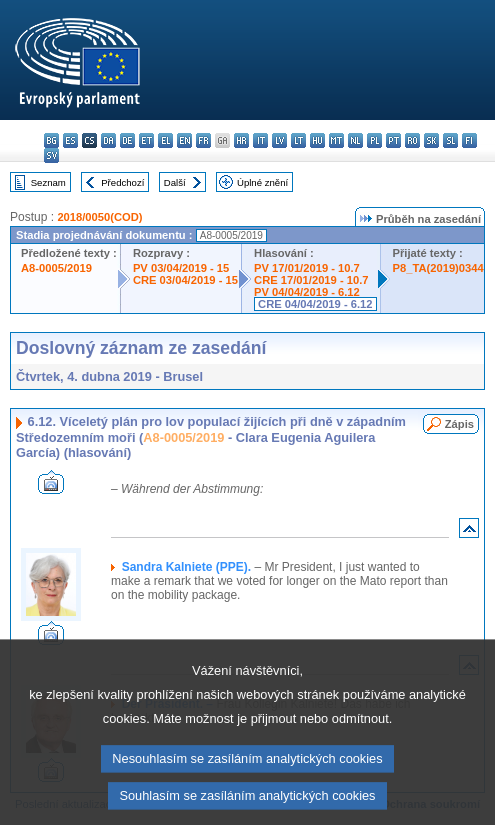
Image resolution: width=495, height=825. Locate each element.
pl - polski (374, 140)
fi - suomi (469, 140)
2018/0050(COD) (99, 217)
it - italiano (260, 140)
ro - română (412, 140)
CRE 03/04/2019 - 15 (185, 280)
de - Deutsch (127, 140)
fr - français (203, 140)
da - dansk (108, 140)
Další (175, 182)
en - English (184, 140)
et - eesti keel (146, 140)
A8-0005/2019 (56, 268)
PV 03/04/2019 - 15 (181, 268)
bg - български (51, 140)
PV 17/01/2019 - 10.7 (307, 268)
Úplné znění (262, 182)
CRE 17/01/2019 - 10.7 (311, 280)
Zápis (459, 424)
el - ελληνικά (165, 140)
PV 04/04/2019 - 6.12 (307, 292)
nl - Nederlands (355, 140)
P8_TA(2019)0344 (438, 268)
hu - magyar (317, 140)
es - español (70, 140)
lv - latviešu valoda (279, 140)
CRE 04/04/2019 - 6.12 (315, 304)
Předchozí (122, 182)
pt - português (393, 140)
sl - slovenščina (450, 140)
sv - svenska (51, 155)
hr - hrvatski (241, 140)
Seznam (48, 182)
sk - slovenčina (431, 140)
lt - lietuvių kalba (298, 140)
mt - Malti (336, 140)
